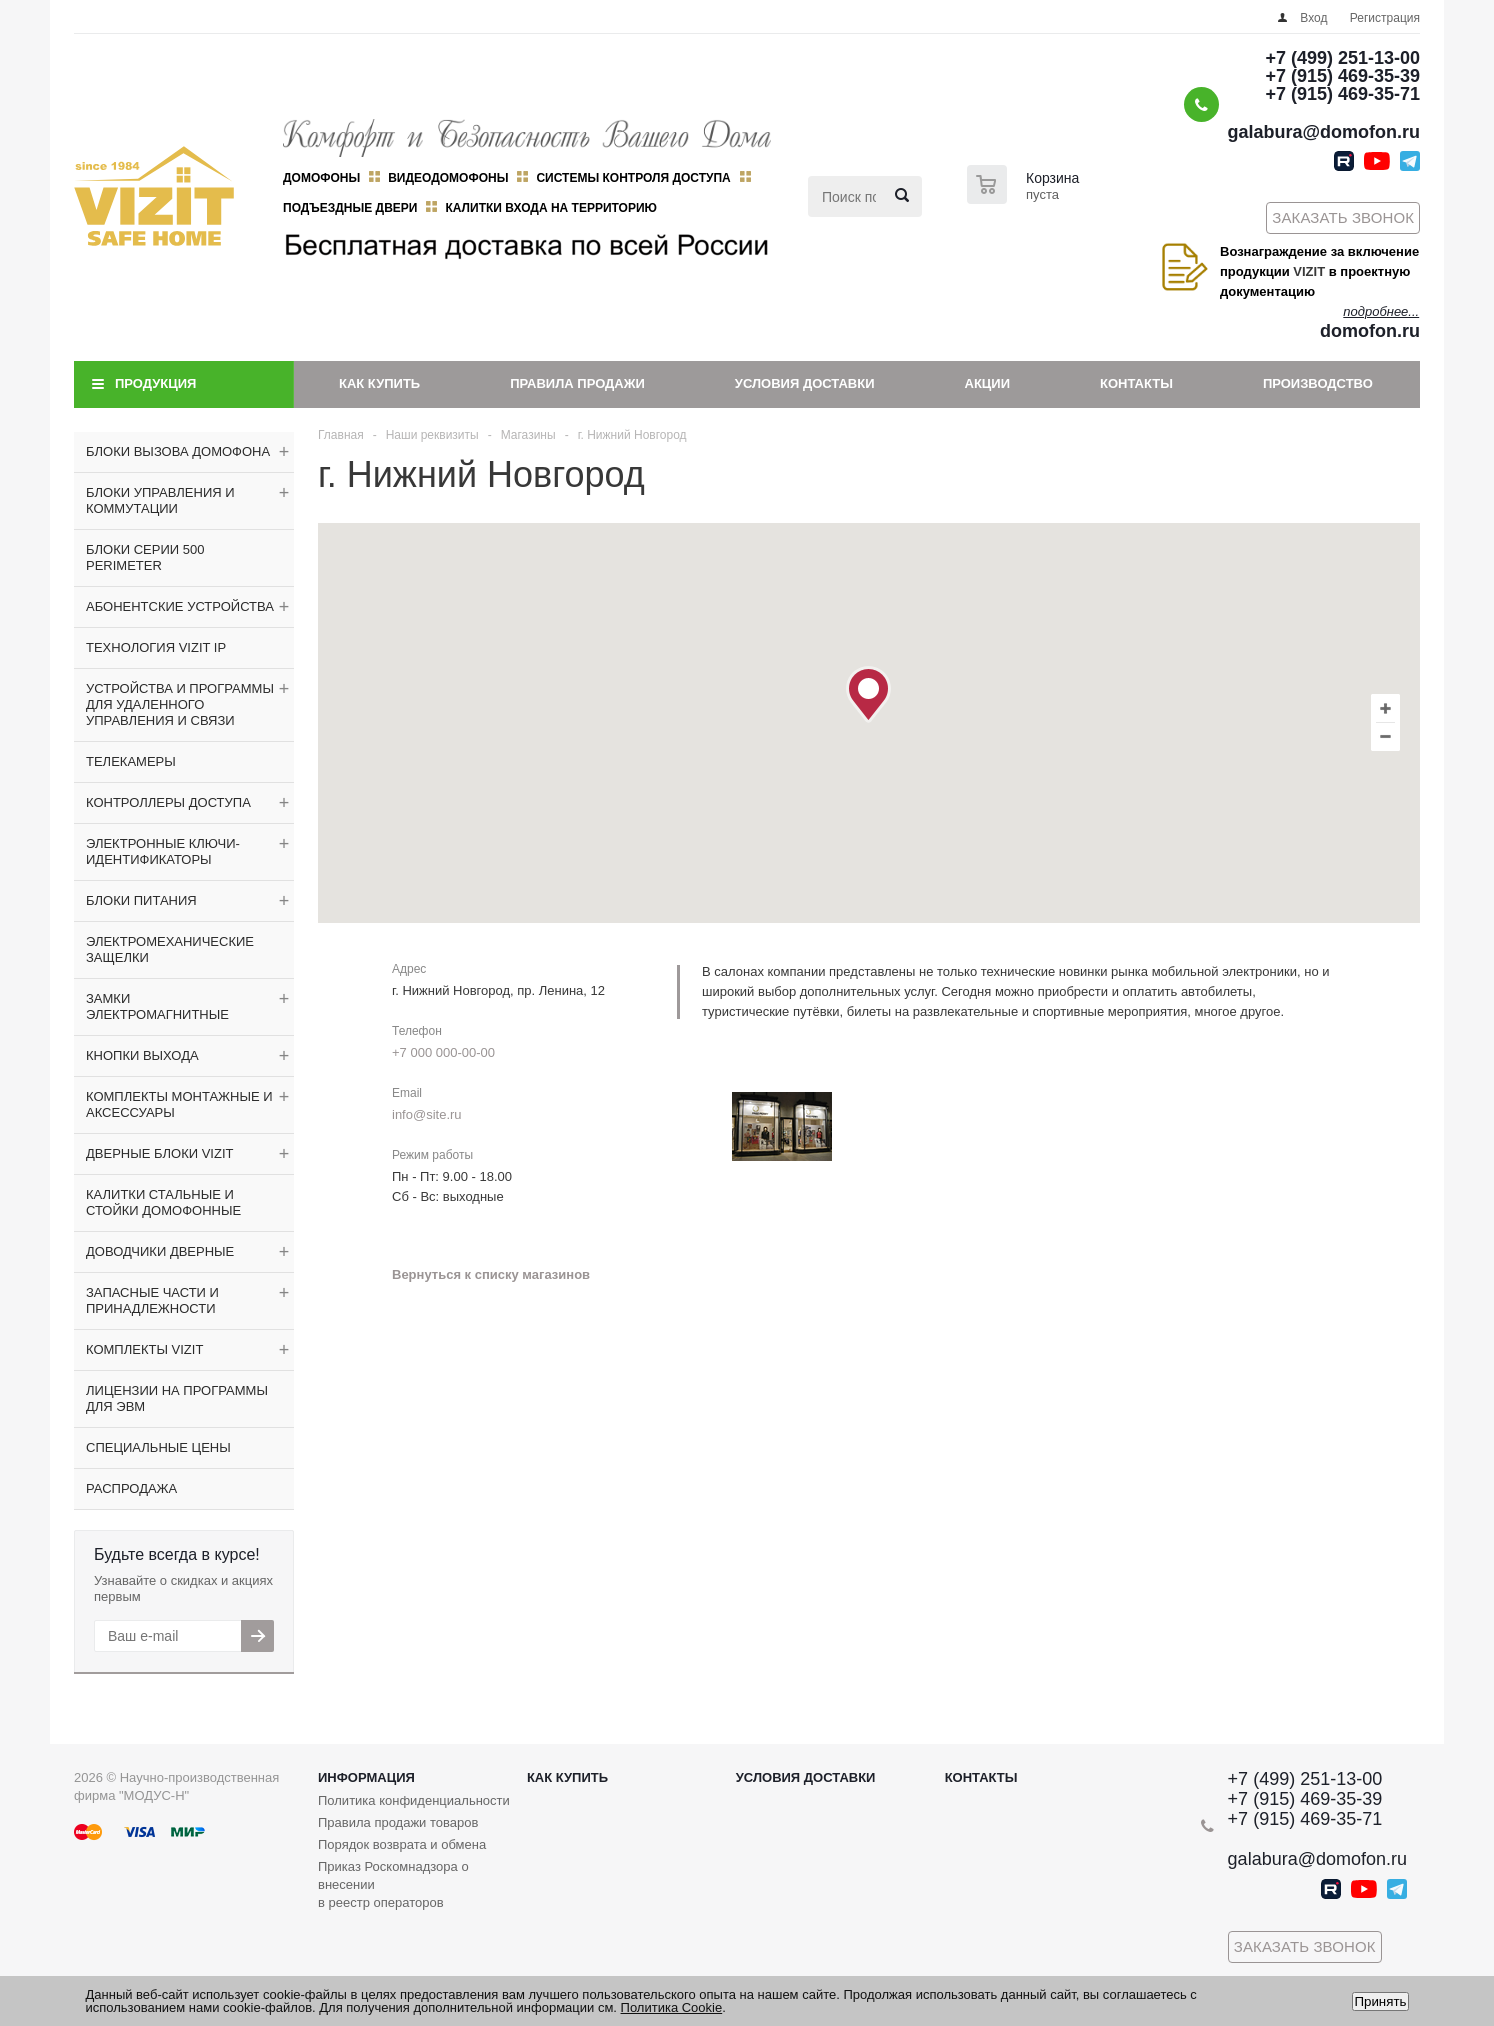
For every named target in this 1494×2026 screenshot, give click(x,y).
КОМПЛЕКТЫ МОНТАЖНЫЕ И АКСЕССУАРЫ (179, 1104)
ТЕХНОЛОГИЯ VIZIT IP (156, 647)
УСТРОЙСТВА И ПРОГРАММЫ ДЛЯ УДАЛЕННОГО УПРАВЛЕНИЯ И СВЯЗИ (180, 704)
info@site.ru (427, 1114)
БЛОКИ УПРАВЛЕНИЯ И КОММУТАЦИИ (160, 500)
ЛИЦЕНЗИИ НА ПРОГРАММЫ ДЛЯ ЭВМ (177, 1398)
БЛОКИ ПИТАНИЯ (141, 900)
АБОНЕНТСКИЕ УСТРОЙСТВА (180, 606)
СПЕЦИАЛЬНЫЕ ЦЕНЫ (158, 1447)
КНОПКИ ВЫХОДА (142, 1055)
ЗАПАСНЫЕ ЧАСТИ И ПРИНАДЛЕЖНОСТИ (152, 1300)
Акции (988, 383)
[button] (868, 694)
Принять (1380, 2001)
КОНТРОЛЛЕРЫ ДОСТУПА (168, 802)
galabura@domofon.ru (1323, 132)
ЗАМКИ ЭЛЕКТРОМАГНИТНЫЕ (157, 1006)
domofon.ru (1370, 331)
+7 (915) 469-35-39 (1342, 76)
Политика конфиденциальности (414, 1800)
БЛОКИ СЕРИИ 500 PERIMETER (145, 557)
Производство (1318, 383)
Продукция (155, 383)
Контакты (1136, 383)
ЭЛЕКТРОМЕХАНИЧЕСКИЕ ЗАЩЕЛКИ (170, 949)
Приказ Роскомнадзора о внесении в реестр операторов (393, 1884)
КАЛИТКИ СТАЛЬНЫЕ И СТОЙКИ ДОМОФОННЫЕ (163, 1202)
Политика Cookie (672, 2007)
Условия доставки (805, 383)
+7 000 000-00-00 (443, 1052)
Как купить (379, 383)
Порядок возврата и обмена (402, 1844)
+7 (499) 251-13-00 (1342, 58)
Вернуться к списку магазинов (491, 1274)
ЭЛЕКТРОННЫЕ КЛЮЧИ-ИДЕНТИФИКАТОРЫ (163, 851)
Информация (366, 1777)
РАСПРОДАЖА (131, 1488)
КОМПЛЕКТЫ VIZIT (144, 1349)
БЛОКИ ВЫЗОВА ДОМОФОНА (178, 451)
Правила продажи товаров (398, 1822)
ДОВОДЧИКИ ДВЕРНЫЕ (160, 1251)
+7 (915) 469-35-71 (1342, 94)
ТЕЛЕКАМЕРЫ (131, 761)
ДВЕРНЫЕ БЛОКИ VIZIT (159, 1153)
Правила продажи (577, 383)
